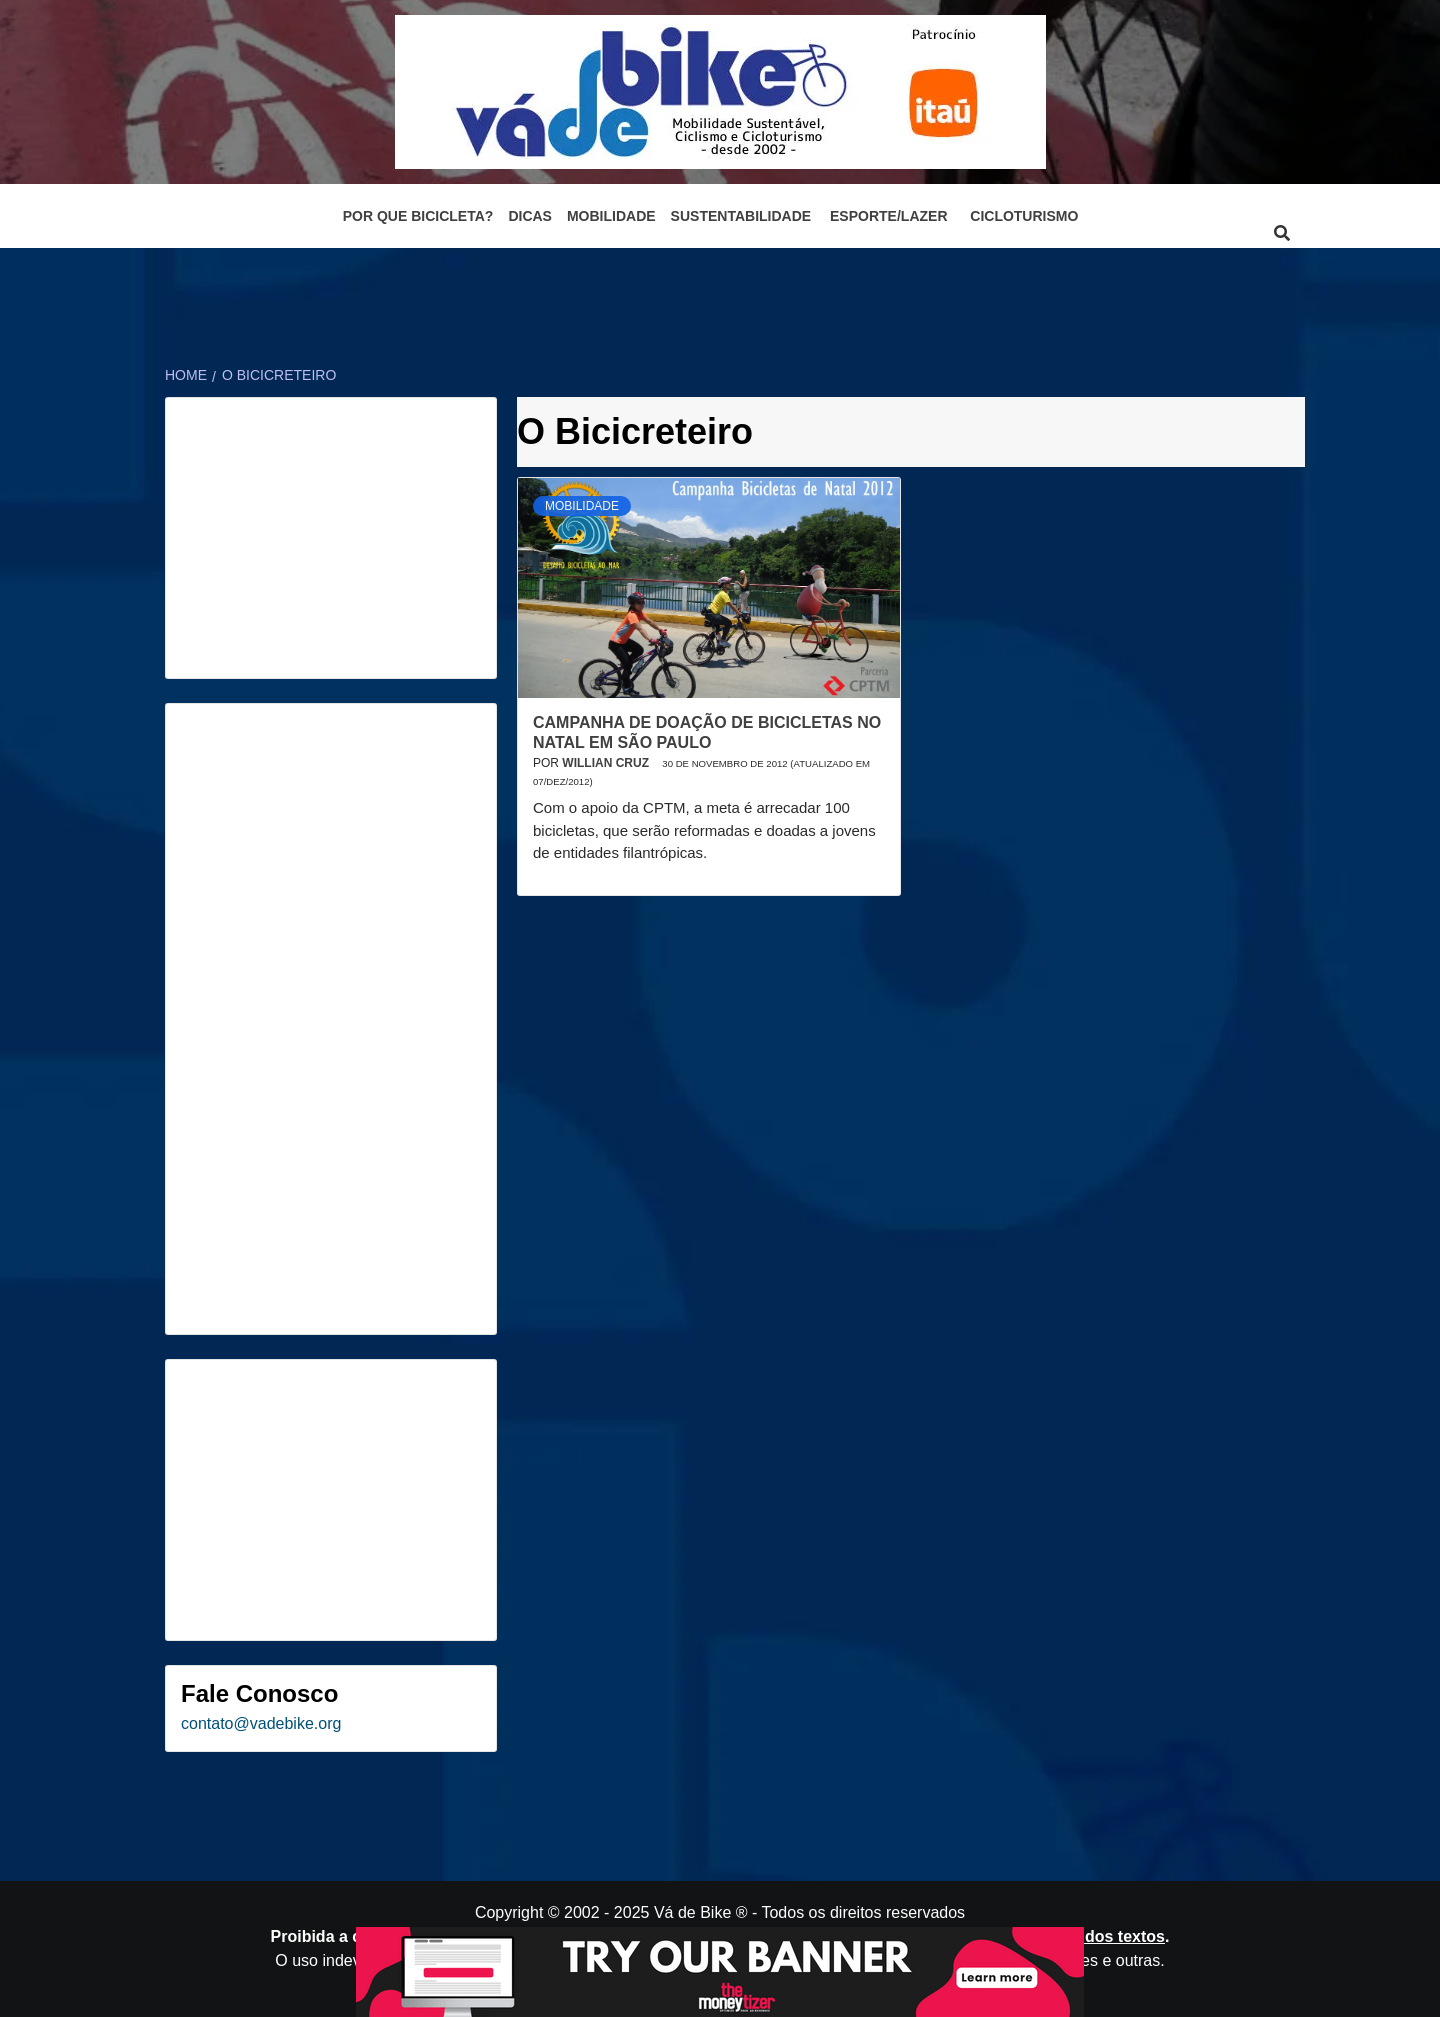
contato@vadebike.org (261, 1723)
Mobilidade (611, 216)
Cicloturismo (1024, 216)
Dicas (530, 216)
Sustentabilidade (741, 216)
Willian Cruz (607, 763)
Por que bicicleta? (418, 216)
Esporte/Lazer (888, 216)
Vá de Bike (692, 1912)
